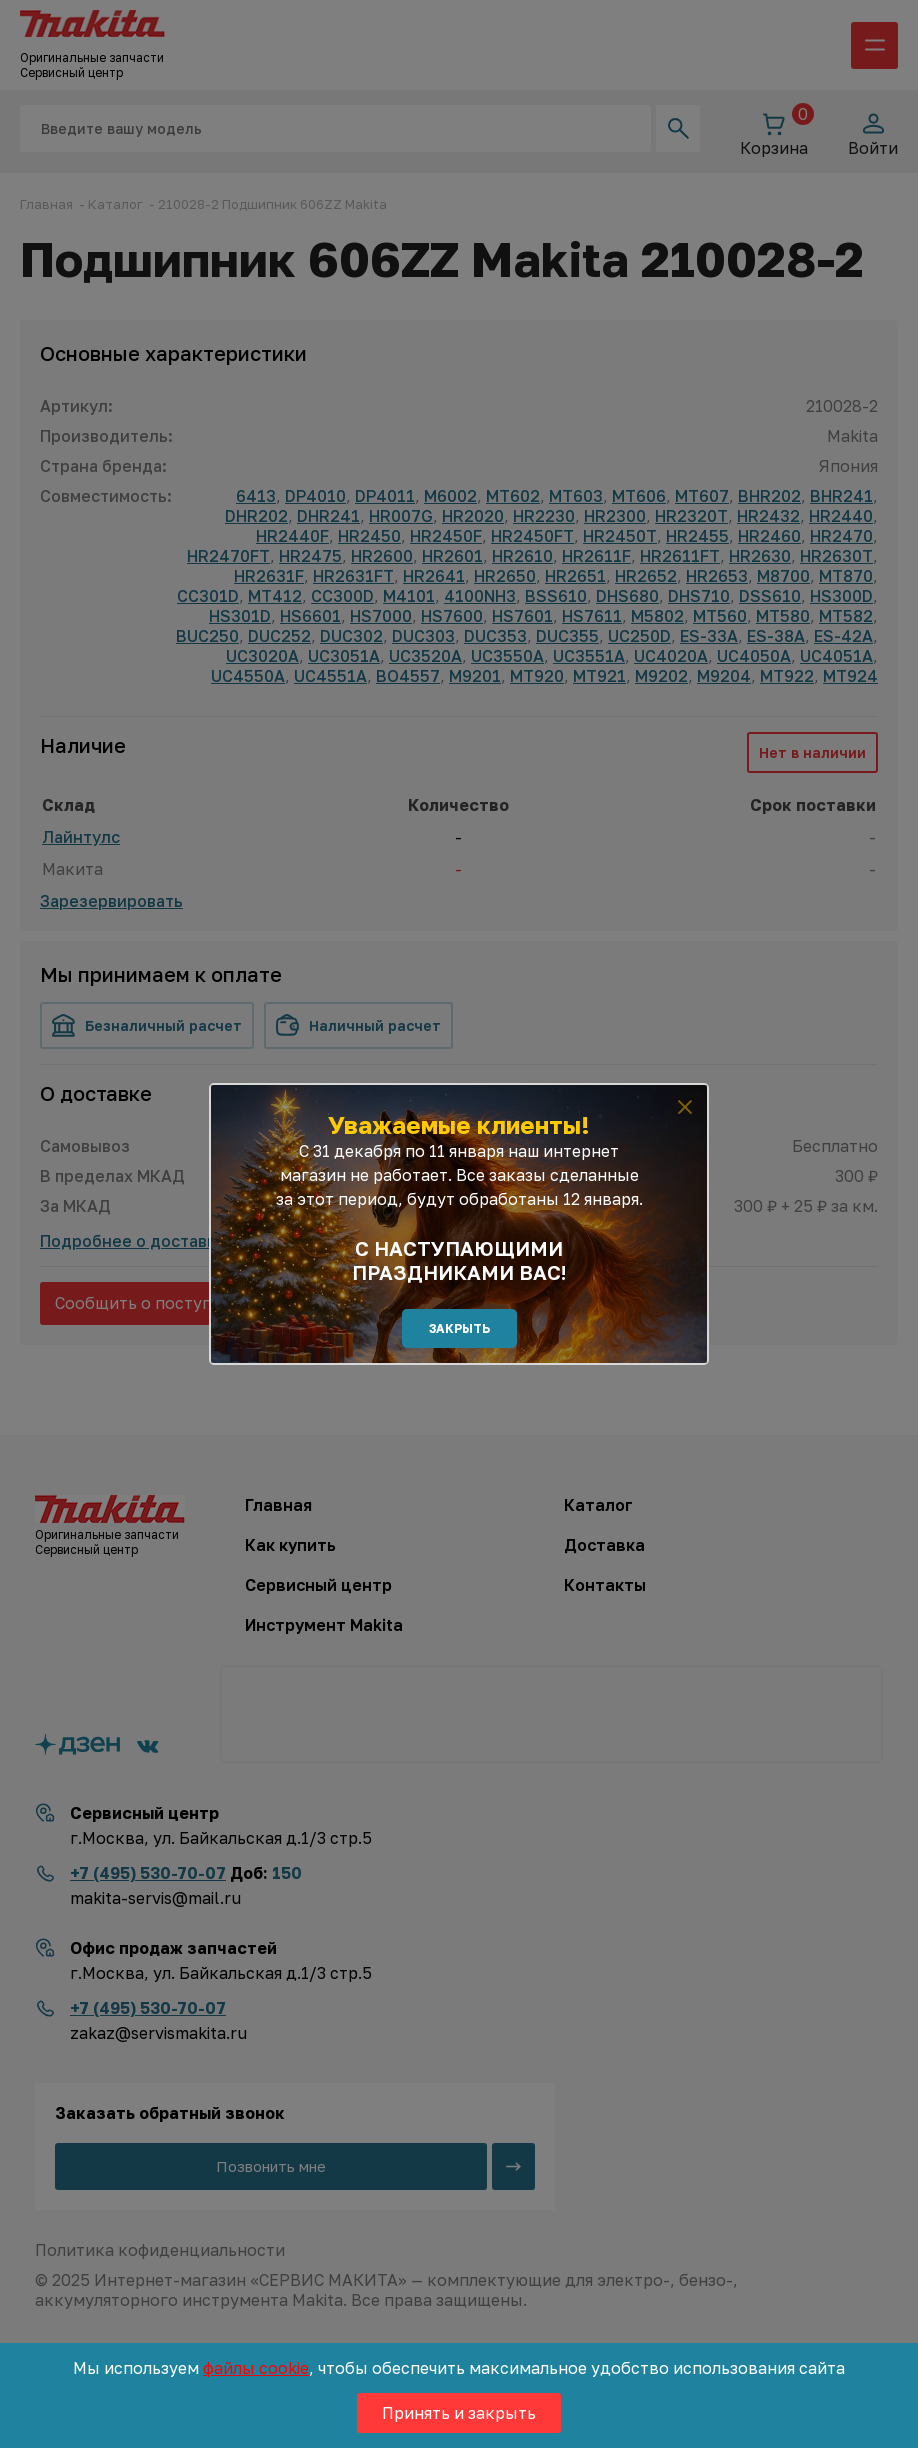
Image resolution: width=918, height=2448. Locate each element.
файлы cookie (256, 2368)
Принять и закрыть (459, 2413)
